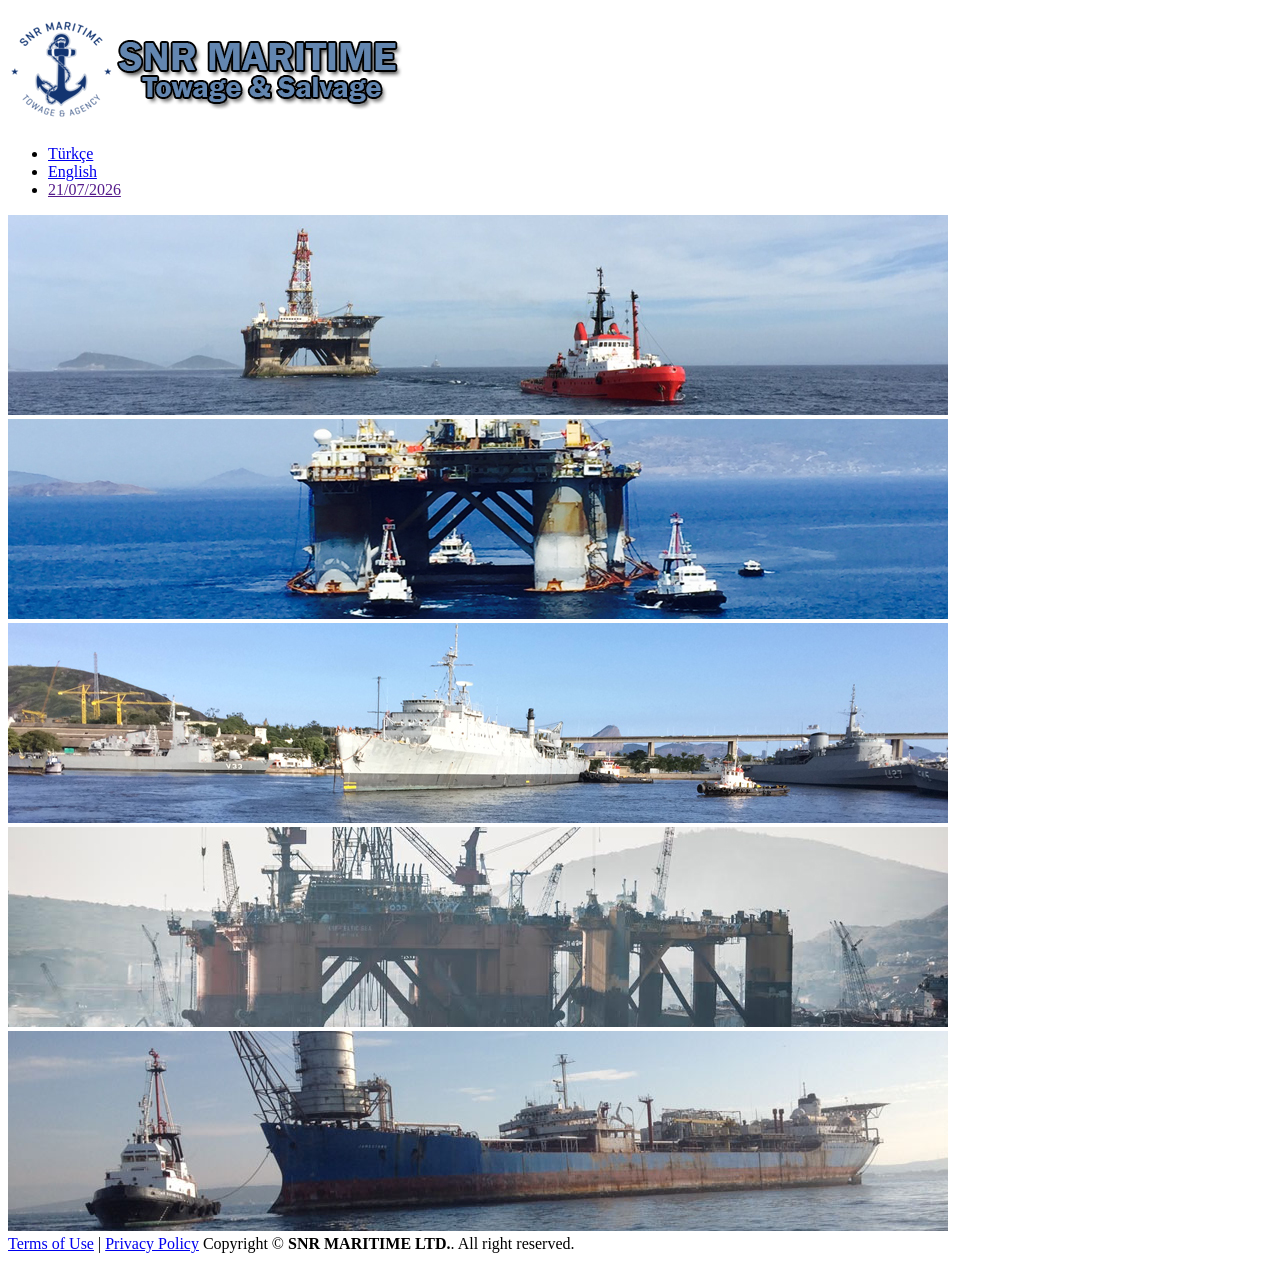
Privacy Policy (152, 1243)
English (72, 171)
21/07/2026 (84, 189)
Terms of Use (51, 1243)
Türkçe (70, 153)
